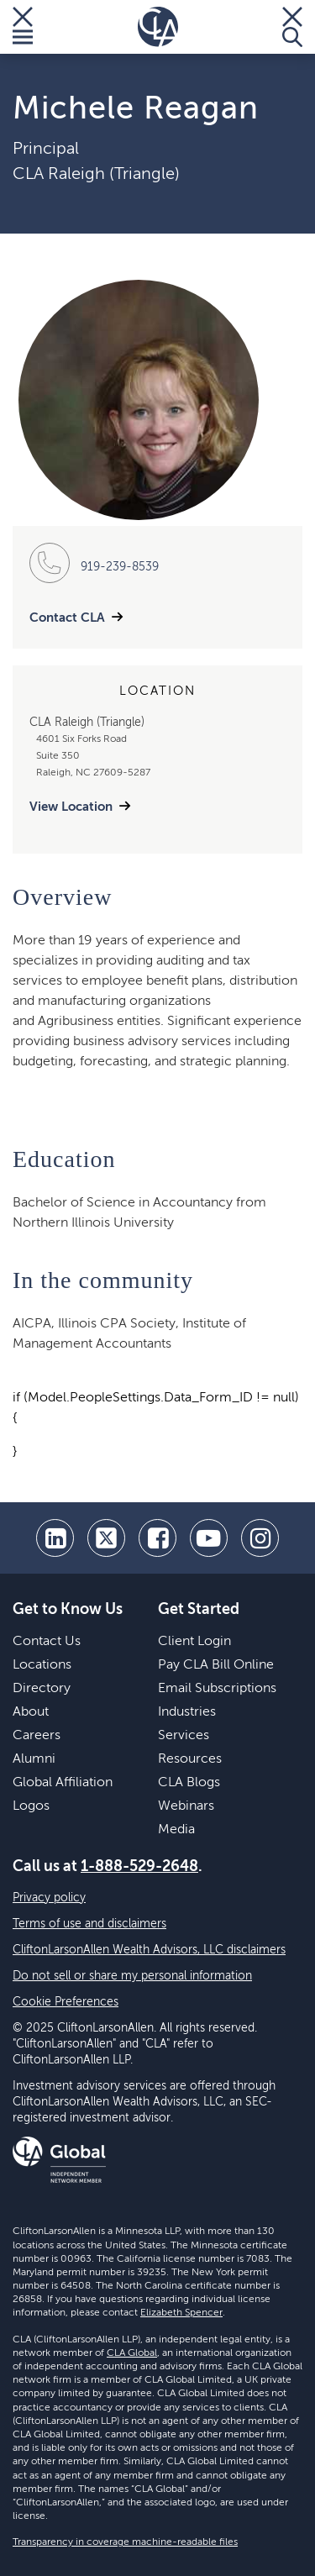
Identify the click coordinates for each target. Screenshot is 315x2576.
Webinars (186, 1806)
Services (183, 1736)
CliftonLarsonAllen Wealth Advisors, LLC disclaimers (149, 1950)
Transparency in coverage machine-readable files (125, 2542)
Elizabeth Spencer (181, 2313)
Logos (31, 1806)
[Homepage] (158, 27)
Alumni (34, 1759)
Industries (187, 1712)
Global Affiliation (63, 1783)
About (31, 1712)
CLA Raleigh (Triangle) (96, 174)
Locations (42, 1665)
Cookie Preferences (65, 2002)
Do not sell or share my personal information (132, 1976)
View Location (71, 807)
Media (176, 1830)
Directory (42, 1688)
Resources (190, 1759)
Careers (36, 1736)
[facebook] (157, 1538)
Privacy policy (49, 1898)
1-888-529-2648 (139, 1866)
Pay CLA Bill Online (216, 1665)
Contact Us (47, 1641)
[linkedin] (55, 1538)
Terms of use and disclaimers (89, 1924)
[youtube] (209, 1538)
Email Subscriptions (217, 1688)
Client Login (194, 1641)
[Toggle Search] (292, 27)
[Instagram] (260, 1538)
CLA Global (132, 2353)
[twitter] (106, 1538)
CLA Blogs (189, 1783)
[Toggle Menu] (23, 27)
